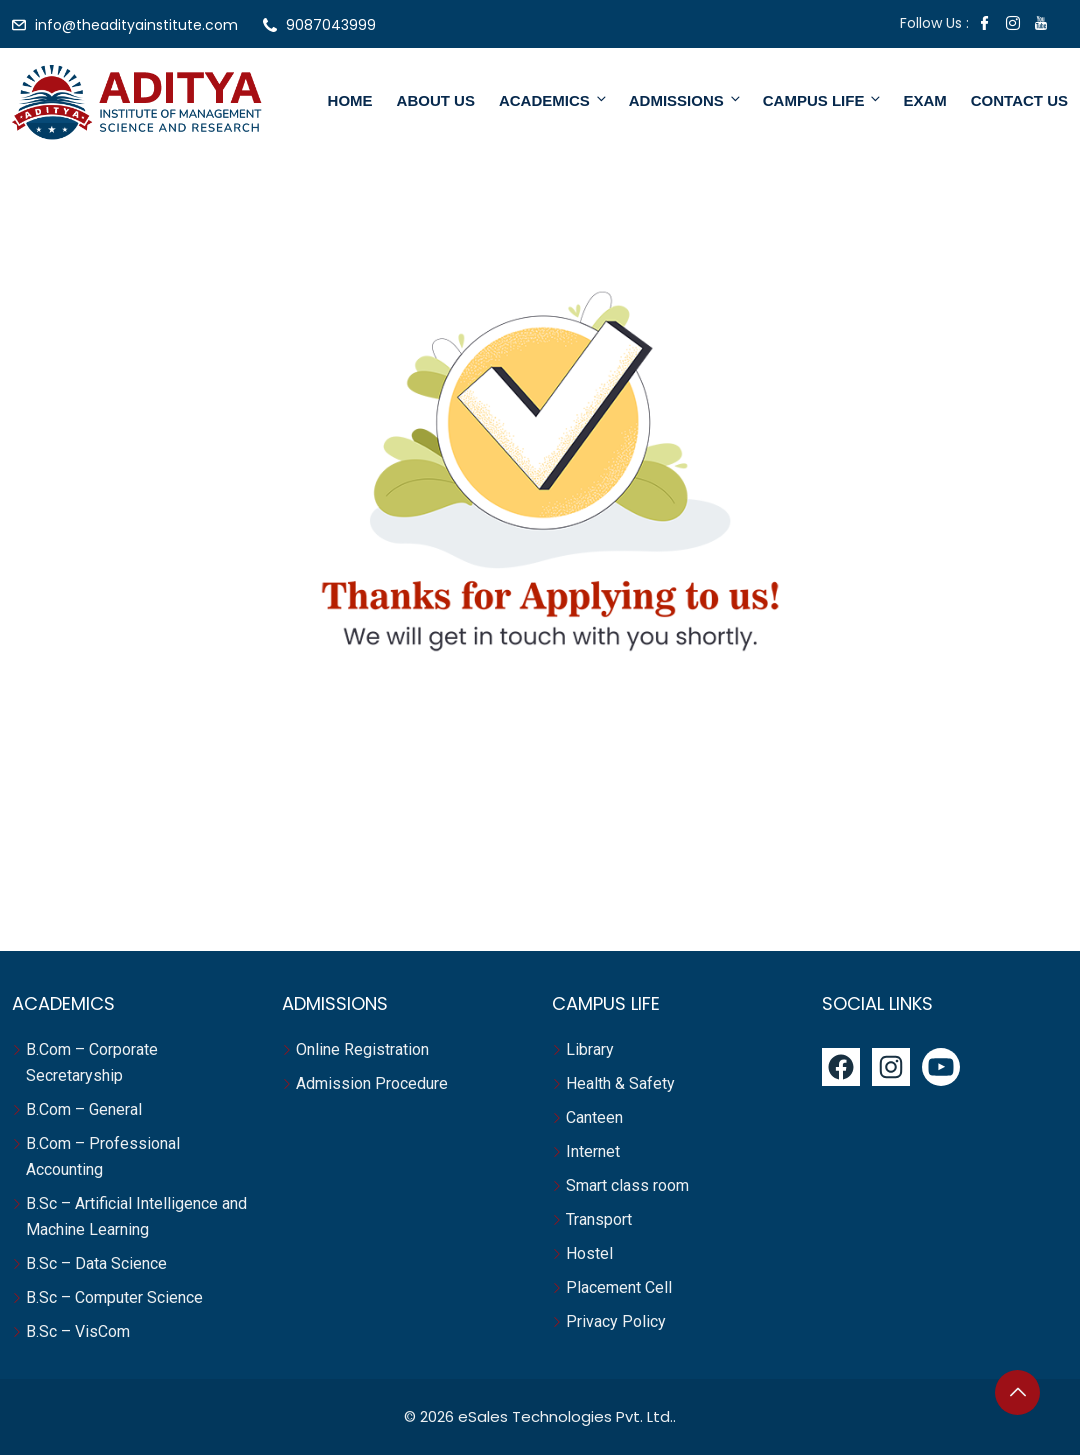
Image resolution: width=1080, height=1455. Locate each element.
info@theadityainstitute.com (136, 25)
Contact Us (1019, 100)
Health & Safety (620, 1083)
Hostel (591, 1253)
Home (350, 100)
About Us (436, 100)
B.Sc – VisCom (78, 1331)
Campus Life (823, 100)
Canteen (594, 1117)
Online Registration (362, 1049)
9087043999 (331, 25)
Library (590, 1049)
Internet (595, 1151)
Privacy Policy (616, 1321)
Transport (601, 1219)
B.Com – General (84, 1109)
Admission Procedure (372, 1083)
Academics (554, 100)
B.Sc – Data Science (96, 1263)
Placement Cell (619, 1287)
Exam (924, 100)
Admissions (686, 100)
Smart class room (627, 1185)
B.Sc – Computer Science (114, 1297)
